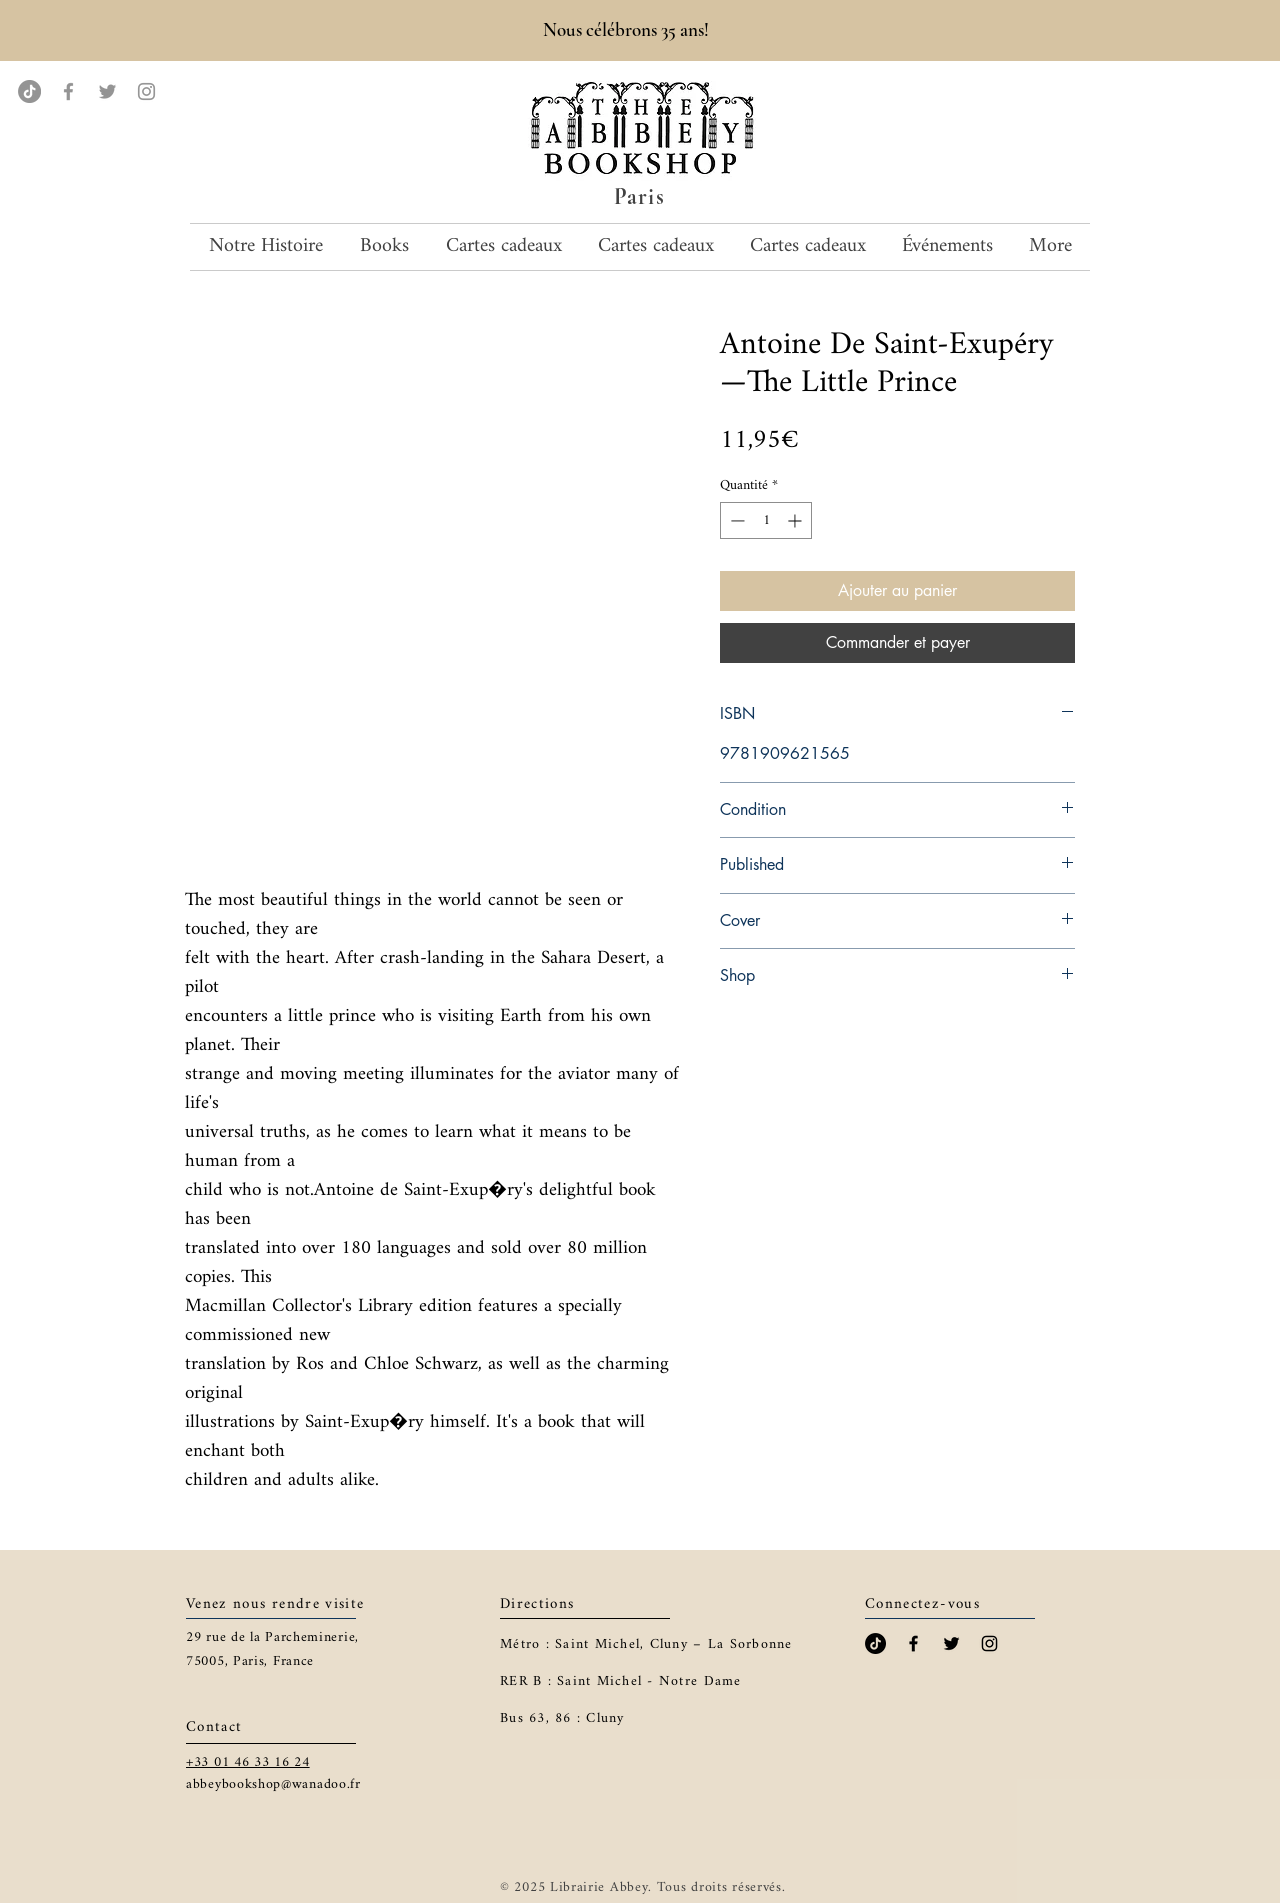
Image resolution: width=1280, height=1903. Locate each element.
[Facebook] (68, 91)
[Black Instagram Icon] (989, 1643)
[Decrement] (735, 520)
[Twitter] (107, 91)
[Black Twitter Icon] (951, 1643)
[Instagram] (146, 91)
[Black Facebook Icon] (913, 1643)
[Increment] (796, 520)
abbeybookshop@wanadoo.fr (273, 1784)
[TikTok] (29, 91)
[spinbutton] (766, 520)
